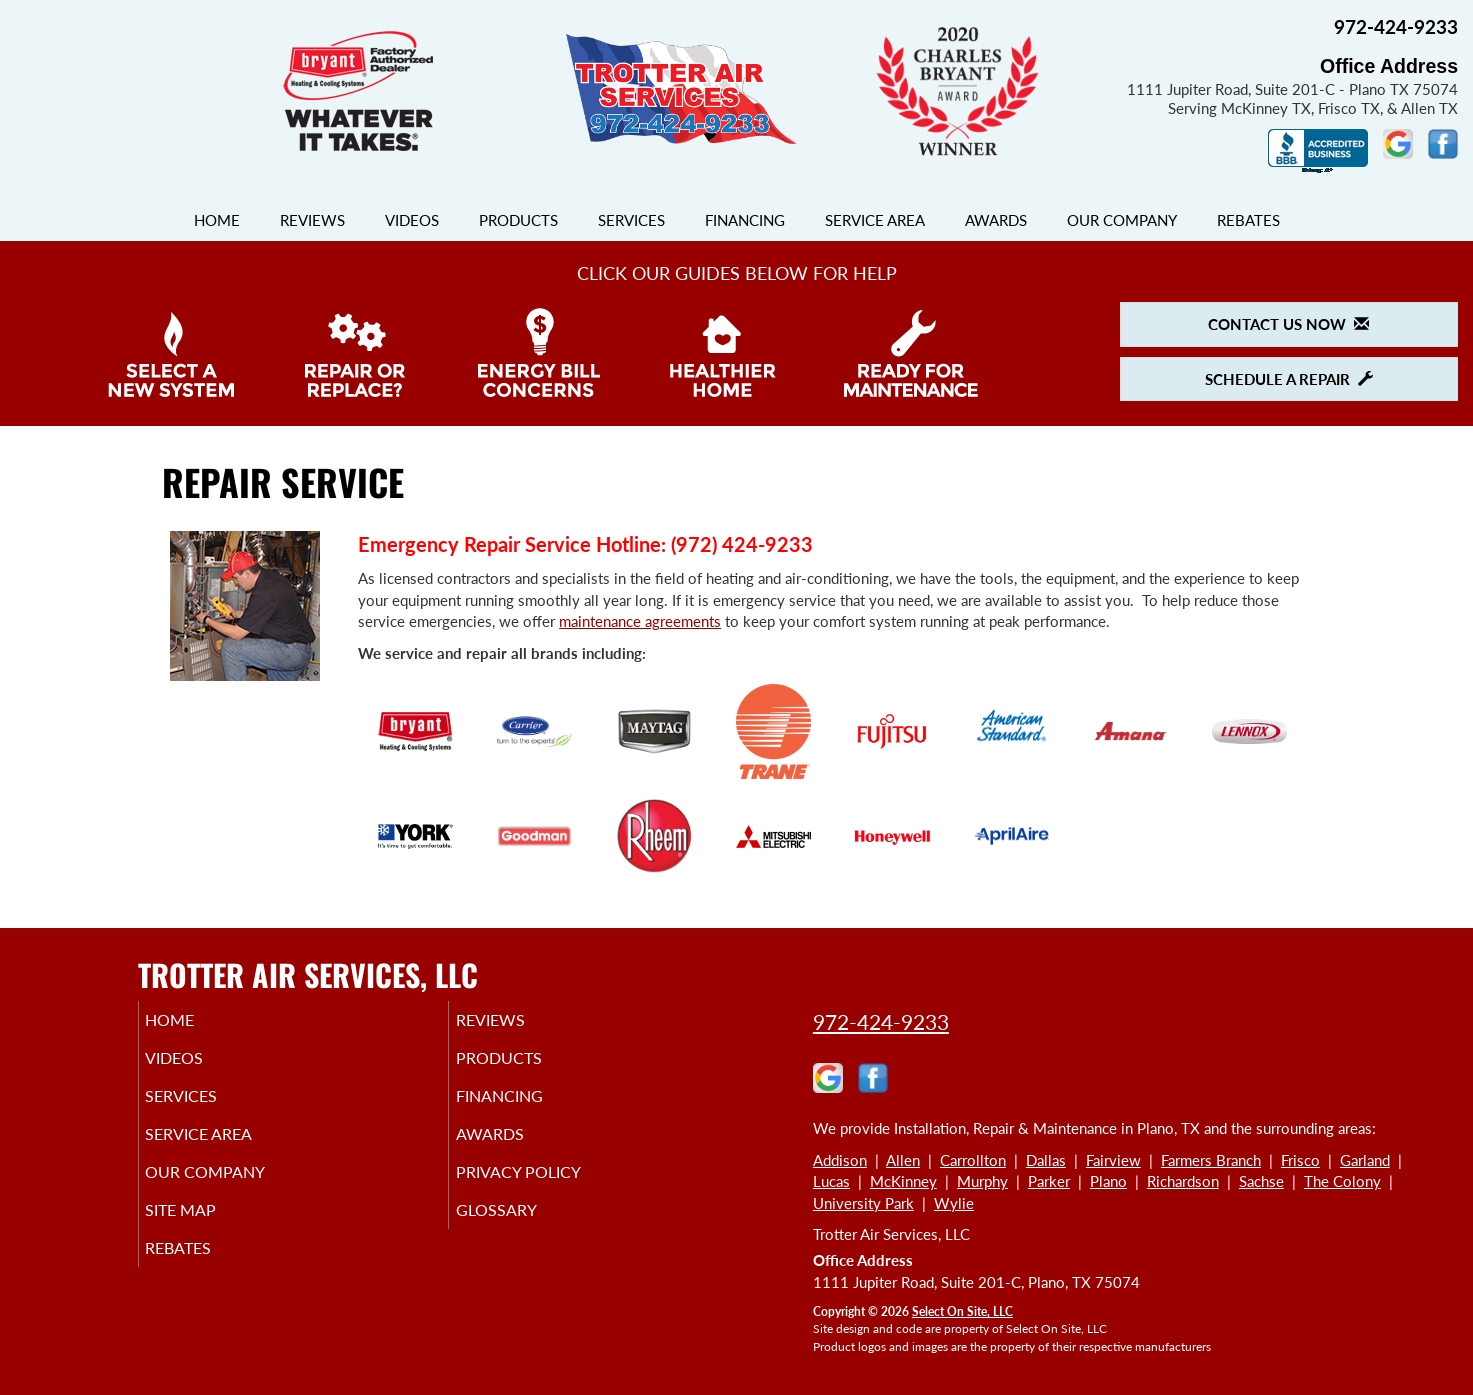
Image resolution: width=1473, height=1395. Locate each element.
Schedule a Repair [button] (1289, 379)
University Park (863, 1203)
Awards (996, 220)
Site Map (209, 1232)
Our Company (1122, 220)
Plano (1108, 1181)
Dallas (1046, 1160)
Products (518, 220)
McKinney (903, 1181)
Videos (412, 220)
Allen (903, 1160)
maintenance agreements (640, 621)
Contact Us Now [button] (1288, 324)
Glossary (523, 1232)
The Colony (1342, 1181)
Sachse (1261, 1181)
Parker (1049, 1181)
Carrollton (973, 1160)
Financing (745, 220)
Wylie (954, 1203)
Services (631, 220)
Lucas (831, 1181)
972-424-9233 (881, 1021)
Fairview (1113, 1160)
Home (217, 220)
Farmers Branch (1211, 1160)
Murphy (982, 1181)
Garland (1365, 1160)
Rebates (1248, 220)
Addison (840, 1160)
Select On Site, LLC (962, 1311)
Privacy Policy (548, 1190)
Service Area (875, 220)
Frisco (1300, 1160)
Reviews (312, 220)
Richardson (1183, 1181)
